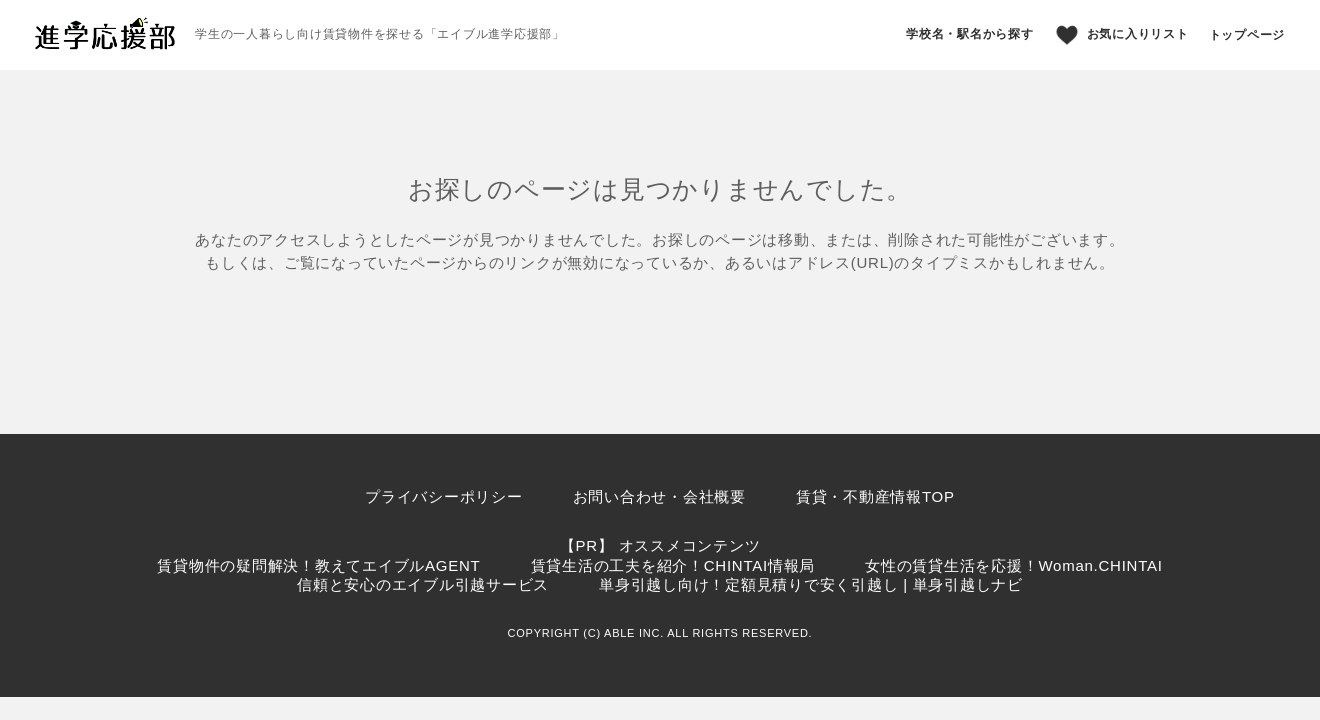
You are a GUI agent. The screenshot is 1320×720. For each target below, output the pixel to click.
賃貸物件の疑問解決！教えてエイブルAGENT (318, 565)
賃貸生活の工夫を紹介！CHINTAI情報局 (673, 565)
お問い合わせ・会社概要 (659, 496)
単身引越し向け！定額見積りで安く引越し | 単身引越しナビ (811, 584)
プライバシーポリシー (444, 496)
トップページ (1247, 35)
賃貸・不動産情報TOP (875, 496)
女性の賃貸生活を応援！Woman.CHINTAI (1013, 565)
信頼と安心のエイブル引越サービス (423, 584)
